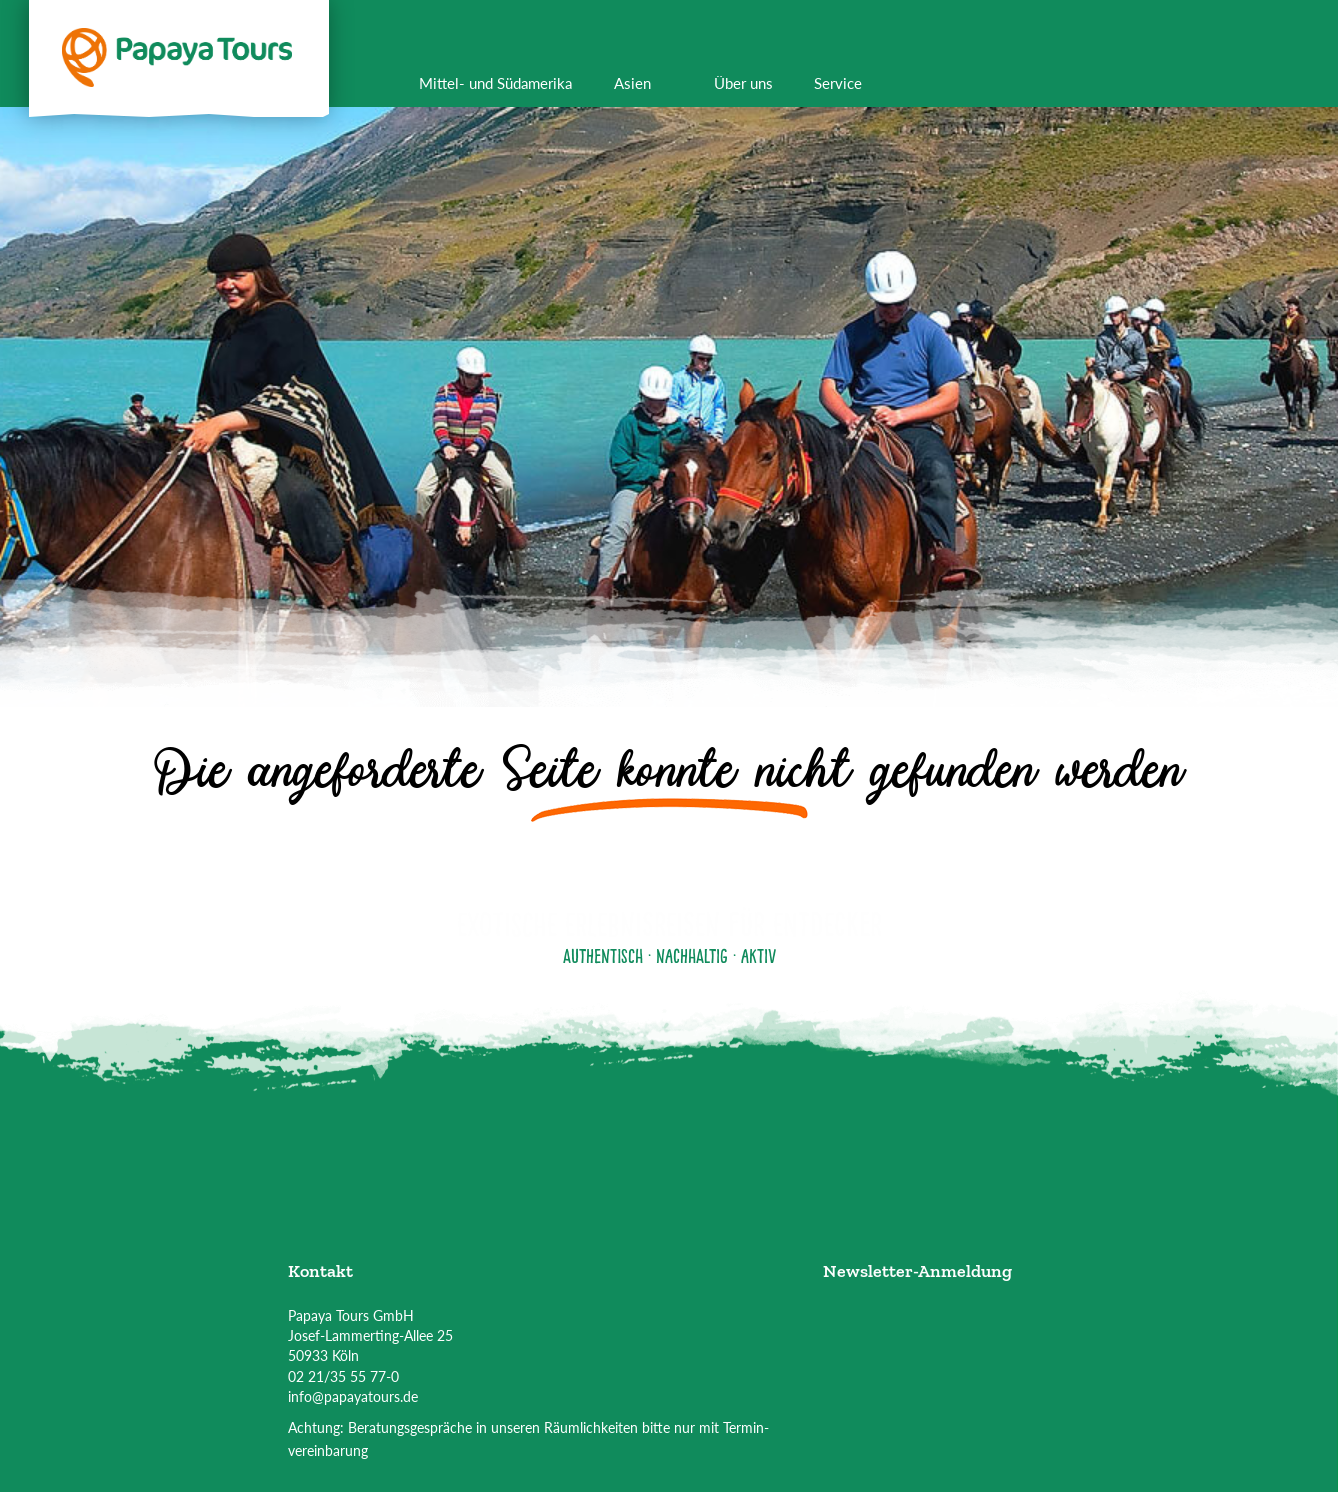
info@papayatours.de (353, 1396)
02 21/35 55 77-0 (343, 1376)
